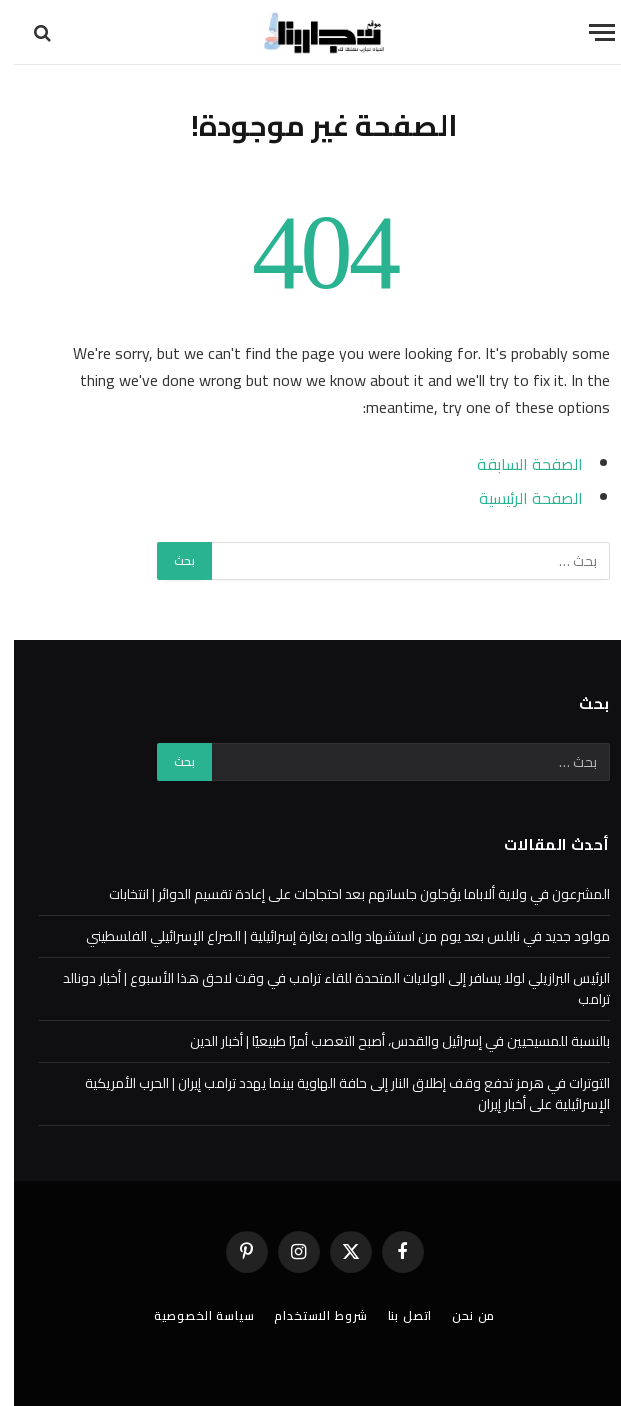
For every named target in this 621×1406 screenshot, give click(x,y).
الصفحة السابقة (516, 464)
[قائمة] (588, 32)
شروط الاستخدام (306, 1315)
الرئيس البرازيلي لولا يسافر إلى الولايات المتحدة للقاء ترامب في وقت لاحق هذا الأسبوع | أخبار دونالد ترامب (322, 988)
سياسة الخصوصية (190, 1315)
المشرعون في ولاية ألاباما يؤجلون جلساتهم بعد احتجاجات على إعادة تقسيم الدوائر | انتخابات (345, 894)
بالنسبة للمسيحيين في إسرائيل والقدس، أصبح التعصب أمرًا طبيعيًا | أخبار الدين (386, 1041)
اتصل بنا (396, 1315)
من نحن (459, 1315)
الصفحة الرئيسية (517, 498)
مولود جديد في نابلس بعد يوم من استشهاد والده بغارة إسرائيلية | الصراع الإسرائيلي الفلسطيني (334, 936)
